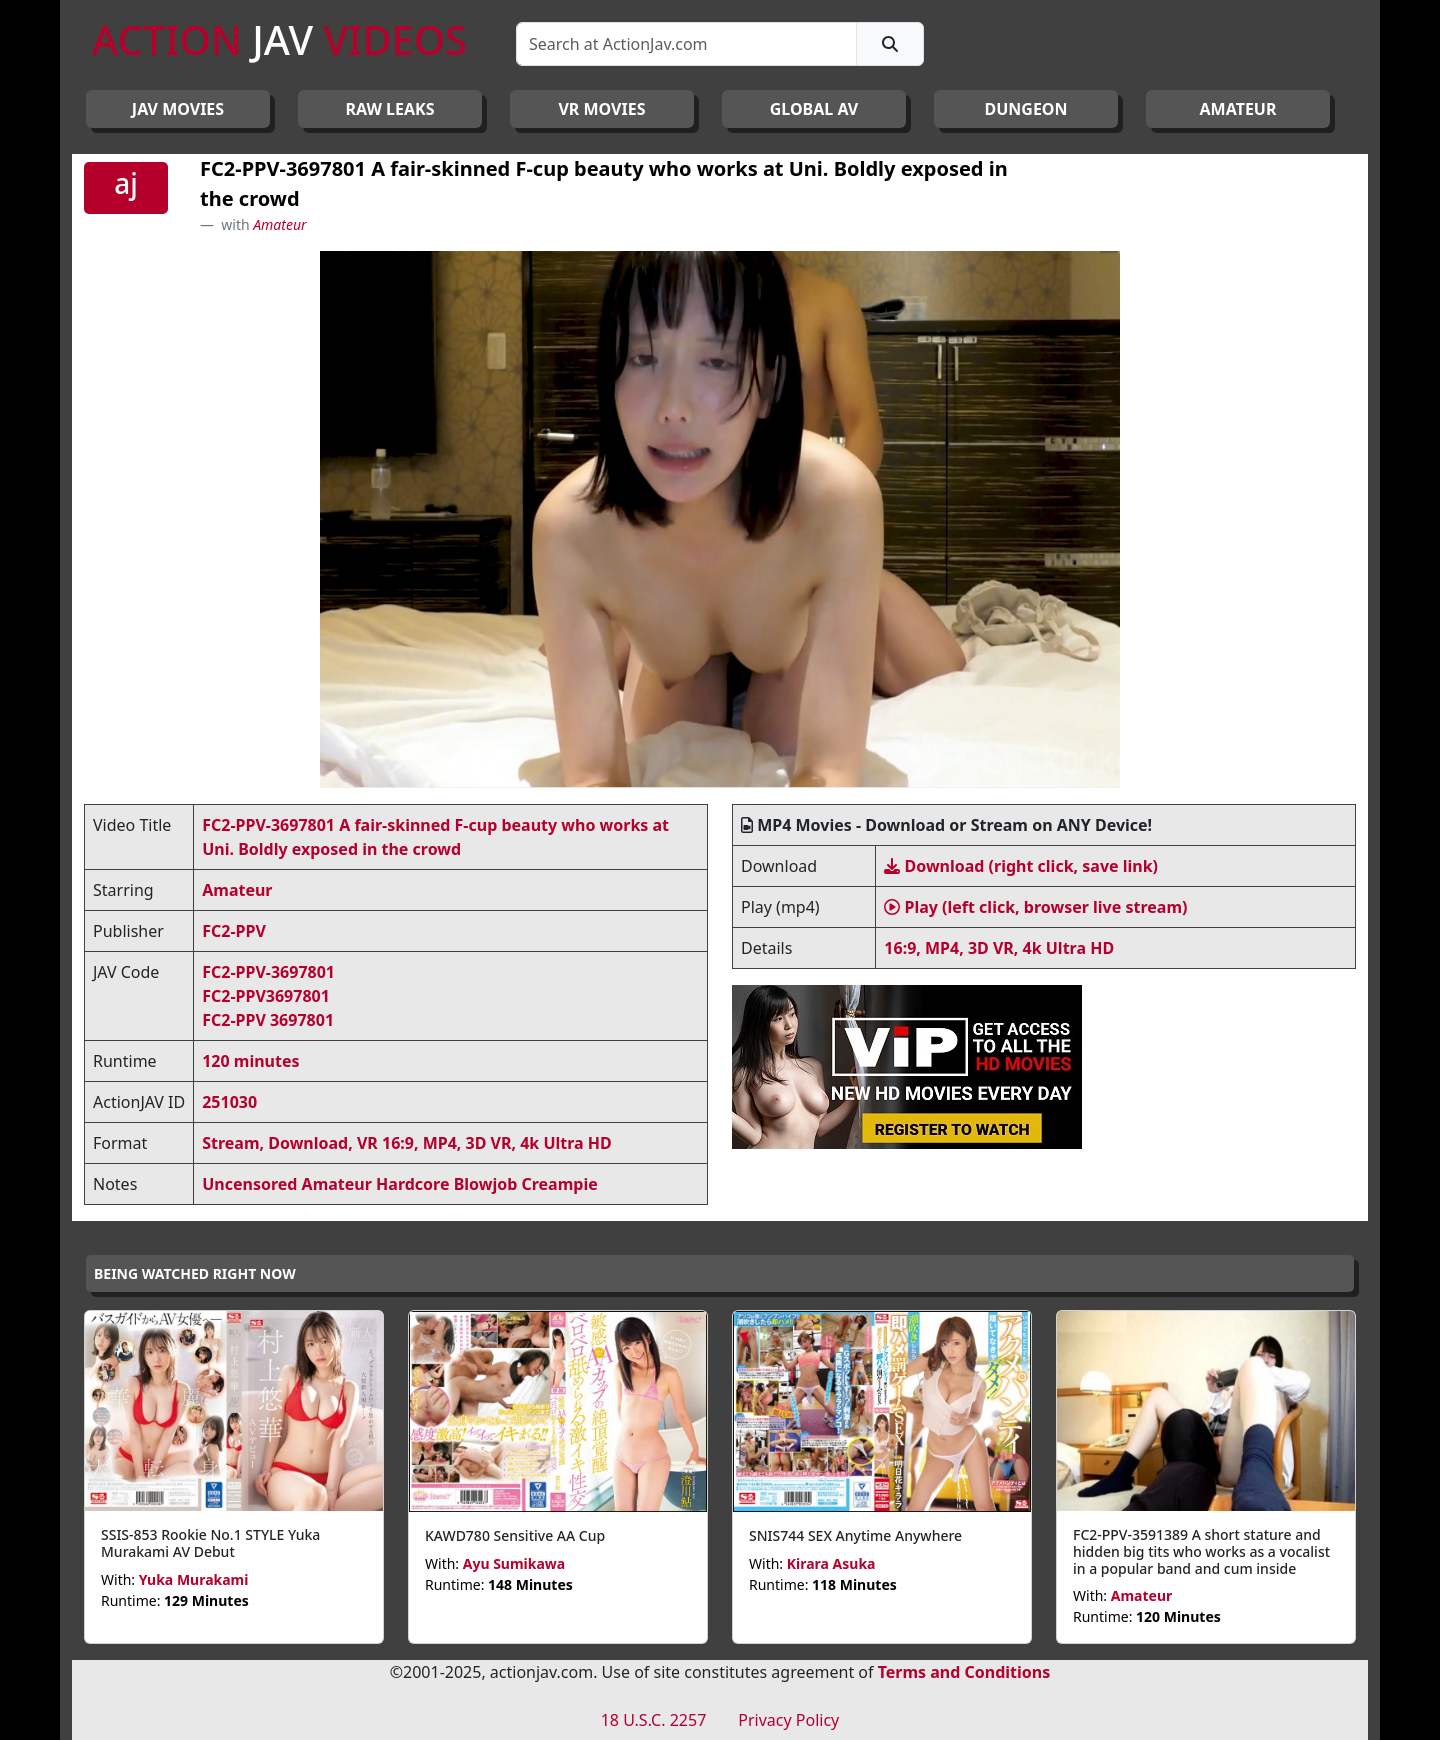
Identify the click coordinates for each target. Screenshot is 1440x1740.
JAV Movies (178, 109)
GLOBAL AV (814, 109)
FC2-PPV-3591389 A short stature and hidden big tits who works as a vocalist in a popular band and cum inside (1201, 1551)
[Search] (686, 44)
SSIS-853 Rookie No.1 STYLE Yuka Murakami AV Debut (210, 1543)
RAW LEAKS (390, 109)
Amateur (279, 224)
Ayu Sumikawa (514, 1563)
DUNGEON (1025, 109)
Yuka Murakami (194, 1579)
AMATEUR (1238, 109)
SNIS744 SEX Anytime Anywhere (855, 1535)
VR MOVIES (601, 109)
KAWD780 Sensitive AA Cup (515, 1535)
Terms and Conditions (964, 1672)
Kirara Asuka (831, 1563)
